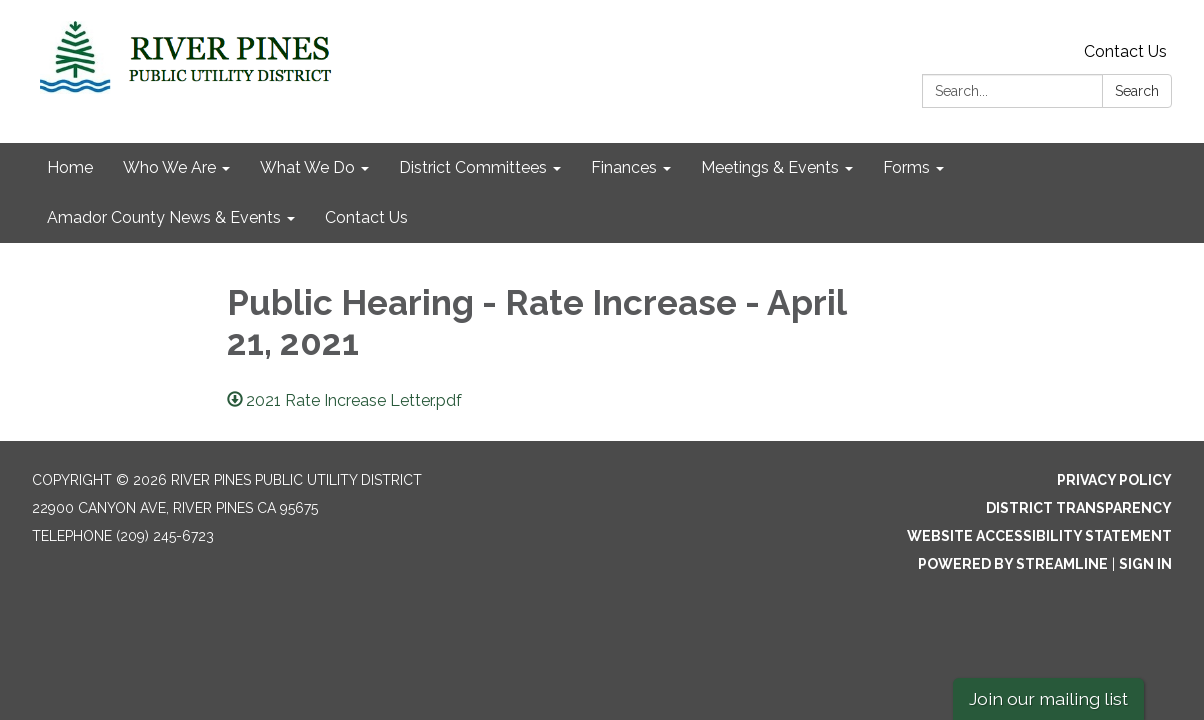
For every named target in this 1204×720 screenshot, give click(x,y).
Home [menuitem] (70, 167)
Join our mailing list (1048, 698)
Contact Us (1125, 51)
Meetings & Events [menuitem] (770, 167)
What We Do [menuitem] (307, 167)
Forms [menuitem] (906, 167)
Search (1137, 91)
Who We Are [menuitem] (169, 167)
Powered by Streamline (1013, 564)
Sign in (1145, 564)
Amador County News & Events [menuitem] (164, 217)
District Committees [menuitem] (473, 167)
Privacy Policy (1114, 480)
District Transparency (1079, 508)
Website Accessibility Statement (1039, 536)
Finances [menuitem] (624, 167)
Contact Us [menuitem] (366, 217)
